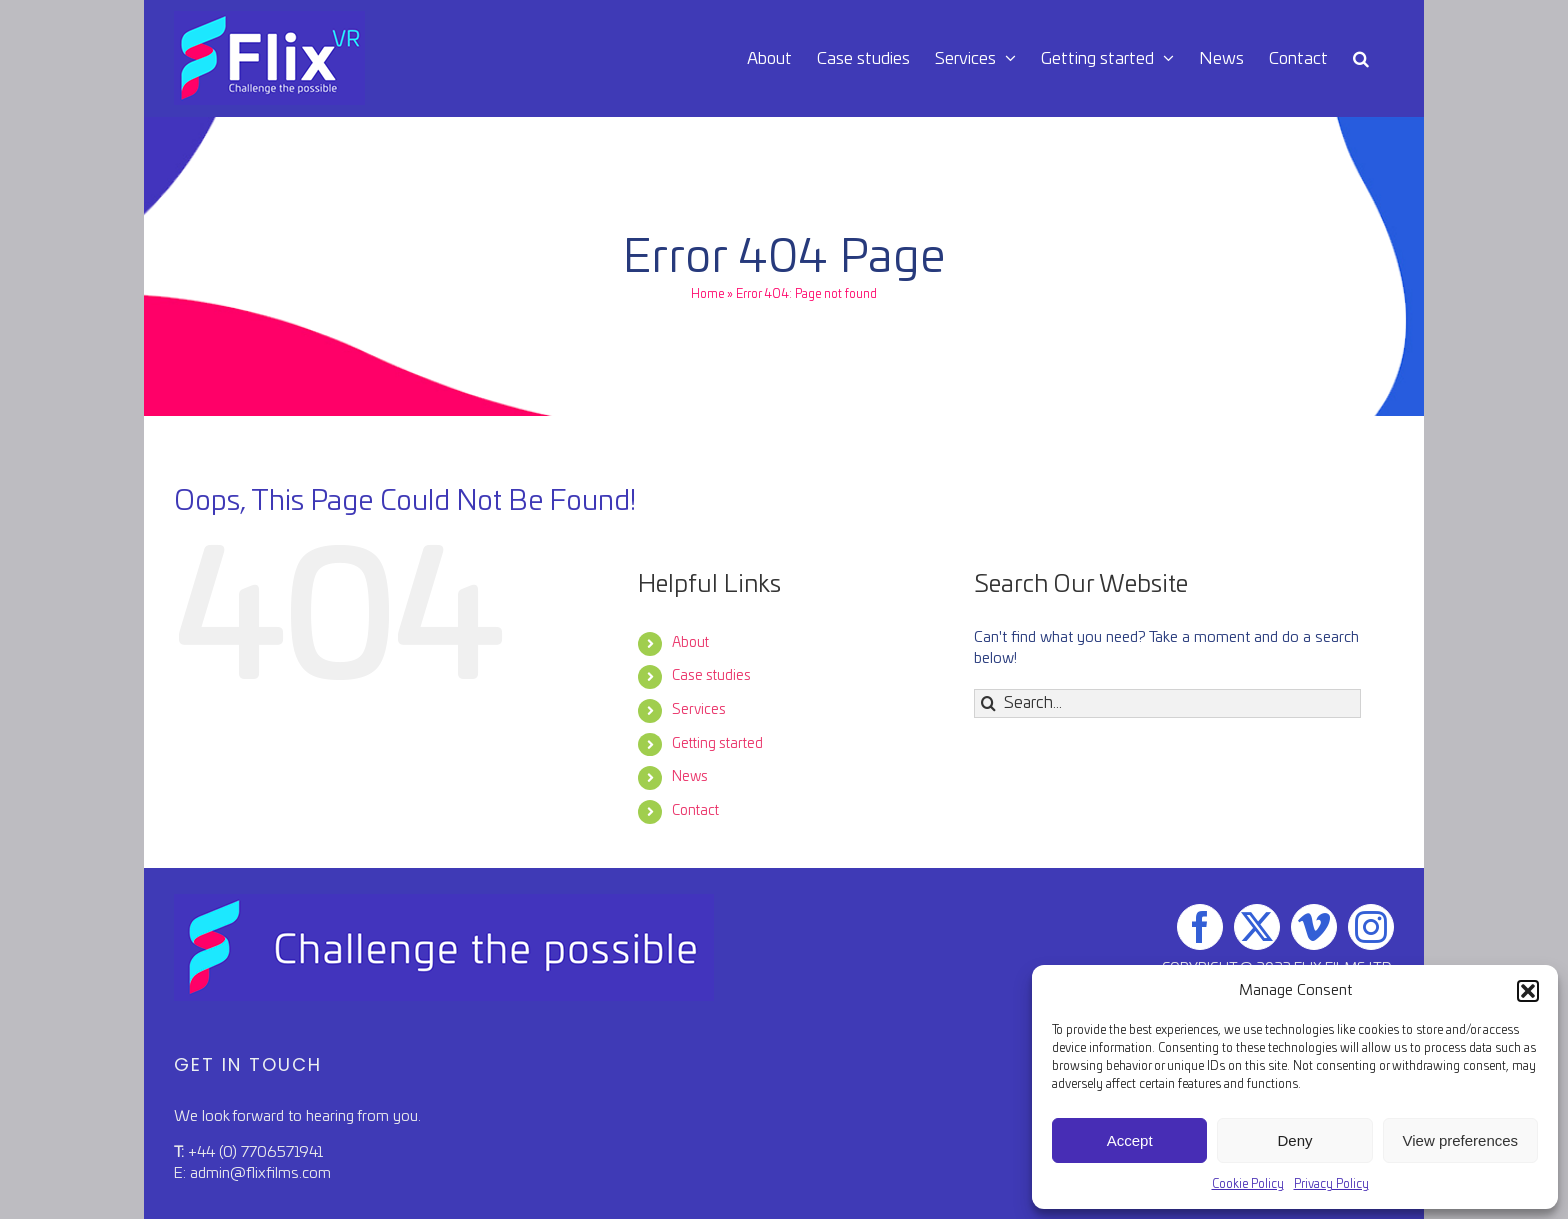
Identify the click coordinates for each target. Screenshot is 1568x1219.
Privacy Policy (1331, 1184)
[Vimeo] (1314, 927)
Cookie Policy (1248, 1184)
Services (699, 710)
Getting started (717, 744)
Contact (695, 811)
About (690, 643)
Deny (1294, 1140)
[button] (1528, 991)
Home (707, 294)
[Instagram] (1371, 927)
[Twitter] (1257, 927)
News (690, 777)
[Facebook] (1200, 927)
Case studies (711, 676)
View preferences (1461, 1140)
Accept (1130, 1140)
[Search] (988, 703)
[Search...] (1167, 703)
